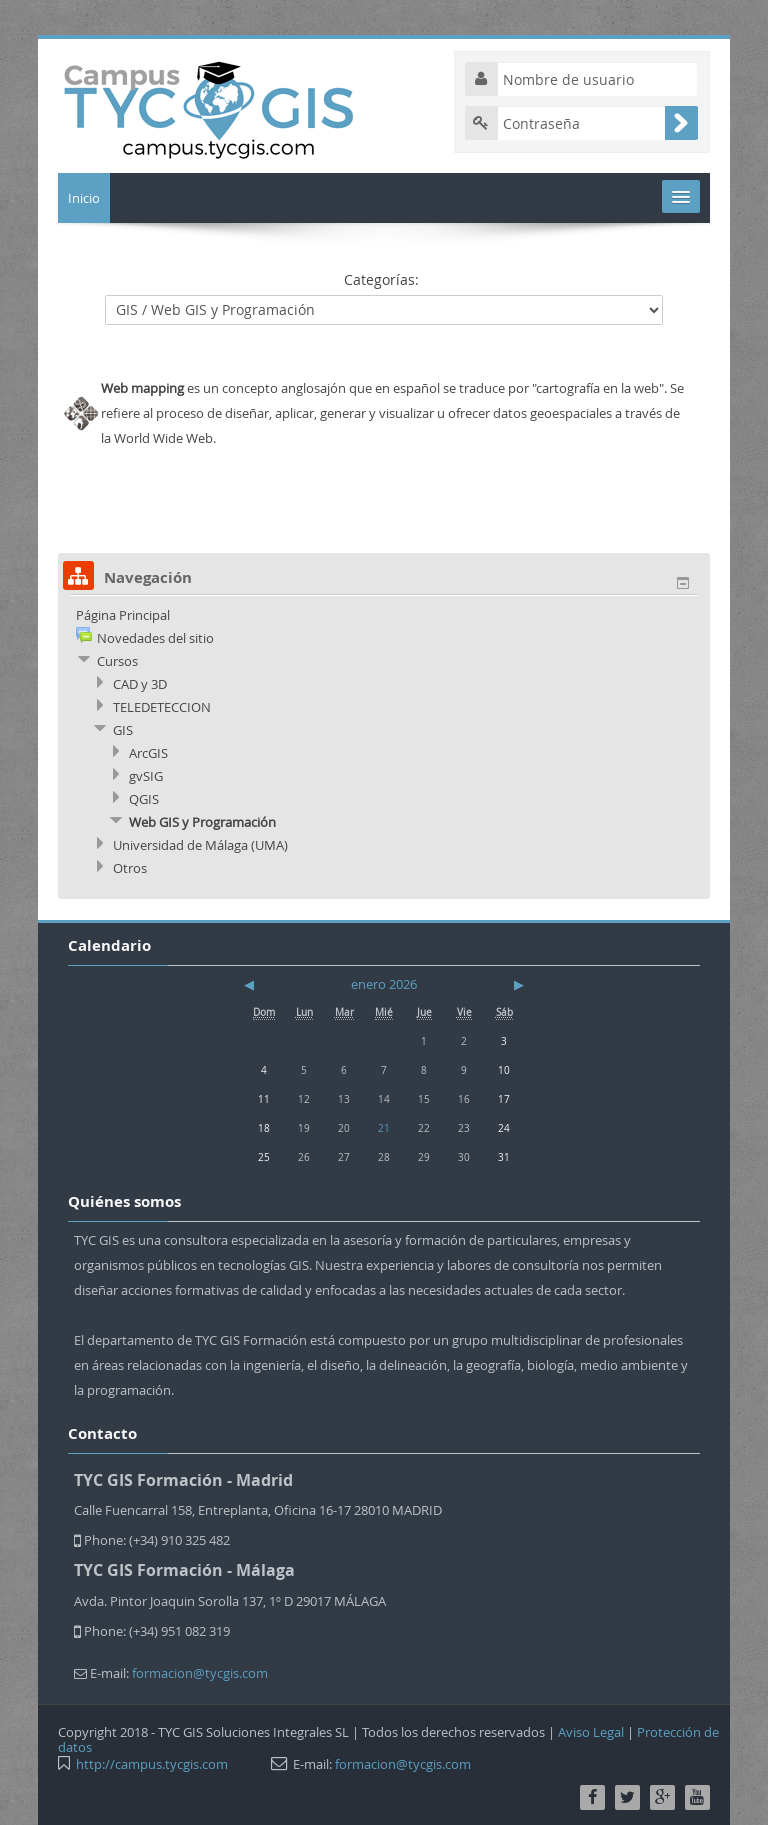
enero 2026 (384, 984)
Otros (130, 868)
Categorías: (381, 279)
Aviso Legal (591, 1732)
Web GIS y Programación (202, 822)
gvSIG (146, 776)
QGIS (144, 799)
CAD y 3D (140, 684)
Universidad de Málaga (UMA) (200, 845)
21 (384, 1128)
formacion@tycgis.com (200, 1673)
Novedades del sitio (155, 638)
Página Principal (123, 615)
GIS (123, 730)
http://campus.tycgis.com (152, 1764)
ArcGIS (148, 753)
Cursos (117, 661)
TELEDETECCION (162, 707)
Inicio (84, 198)
